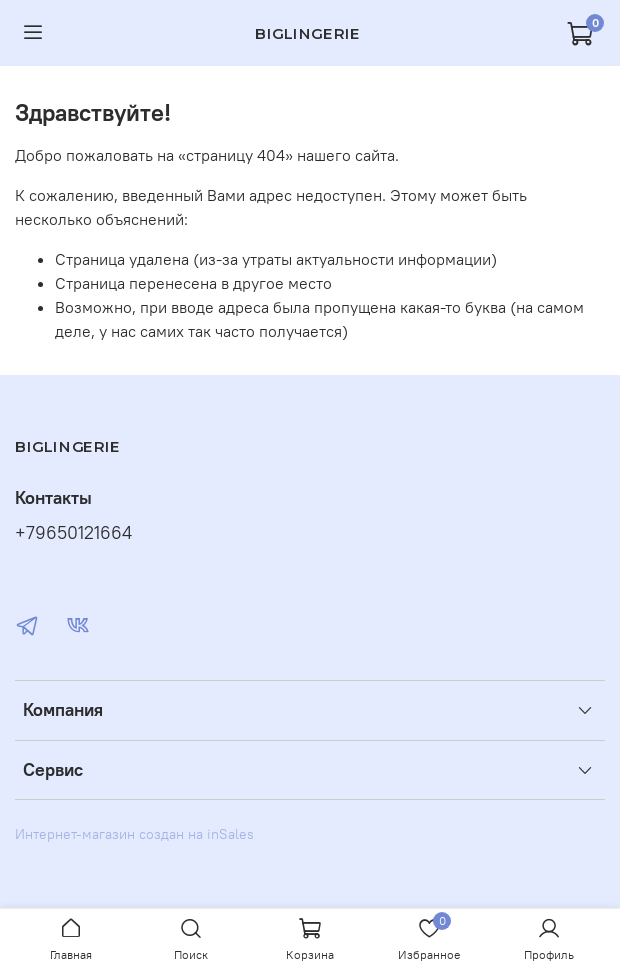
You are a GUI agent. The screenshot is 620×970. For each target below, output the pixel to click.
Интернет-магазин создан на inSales (134, 834)
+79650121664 (73, 533)
